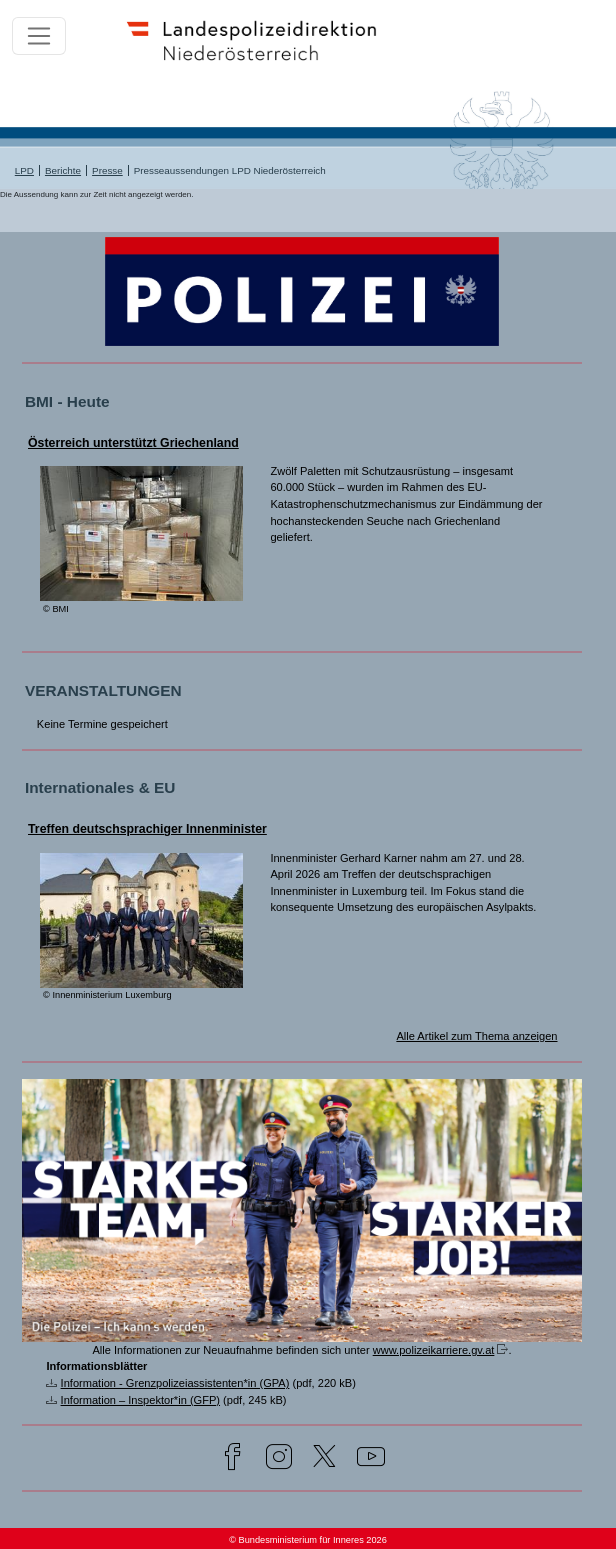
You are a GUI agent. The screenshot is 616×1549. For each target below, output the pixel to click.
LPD (24, 170)
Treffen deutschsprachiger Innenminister (147, 829)
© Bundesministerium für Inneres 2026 (308, 1540)
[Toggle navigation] (39, 36)
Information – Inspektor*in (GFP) (140, 1400)
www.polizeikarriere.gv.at (434, 1350)
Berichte (63, 170)
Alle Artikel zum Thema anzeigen (476, 1036)
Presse (107, 170)
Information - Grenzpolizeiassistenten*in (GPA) (175, 1383)
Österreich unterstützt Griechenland (133, 443)
